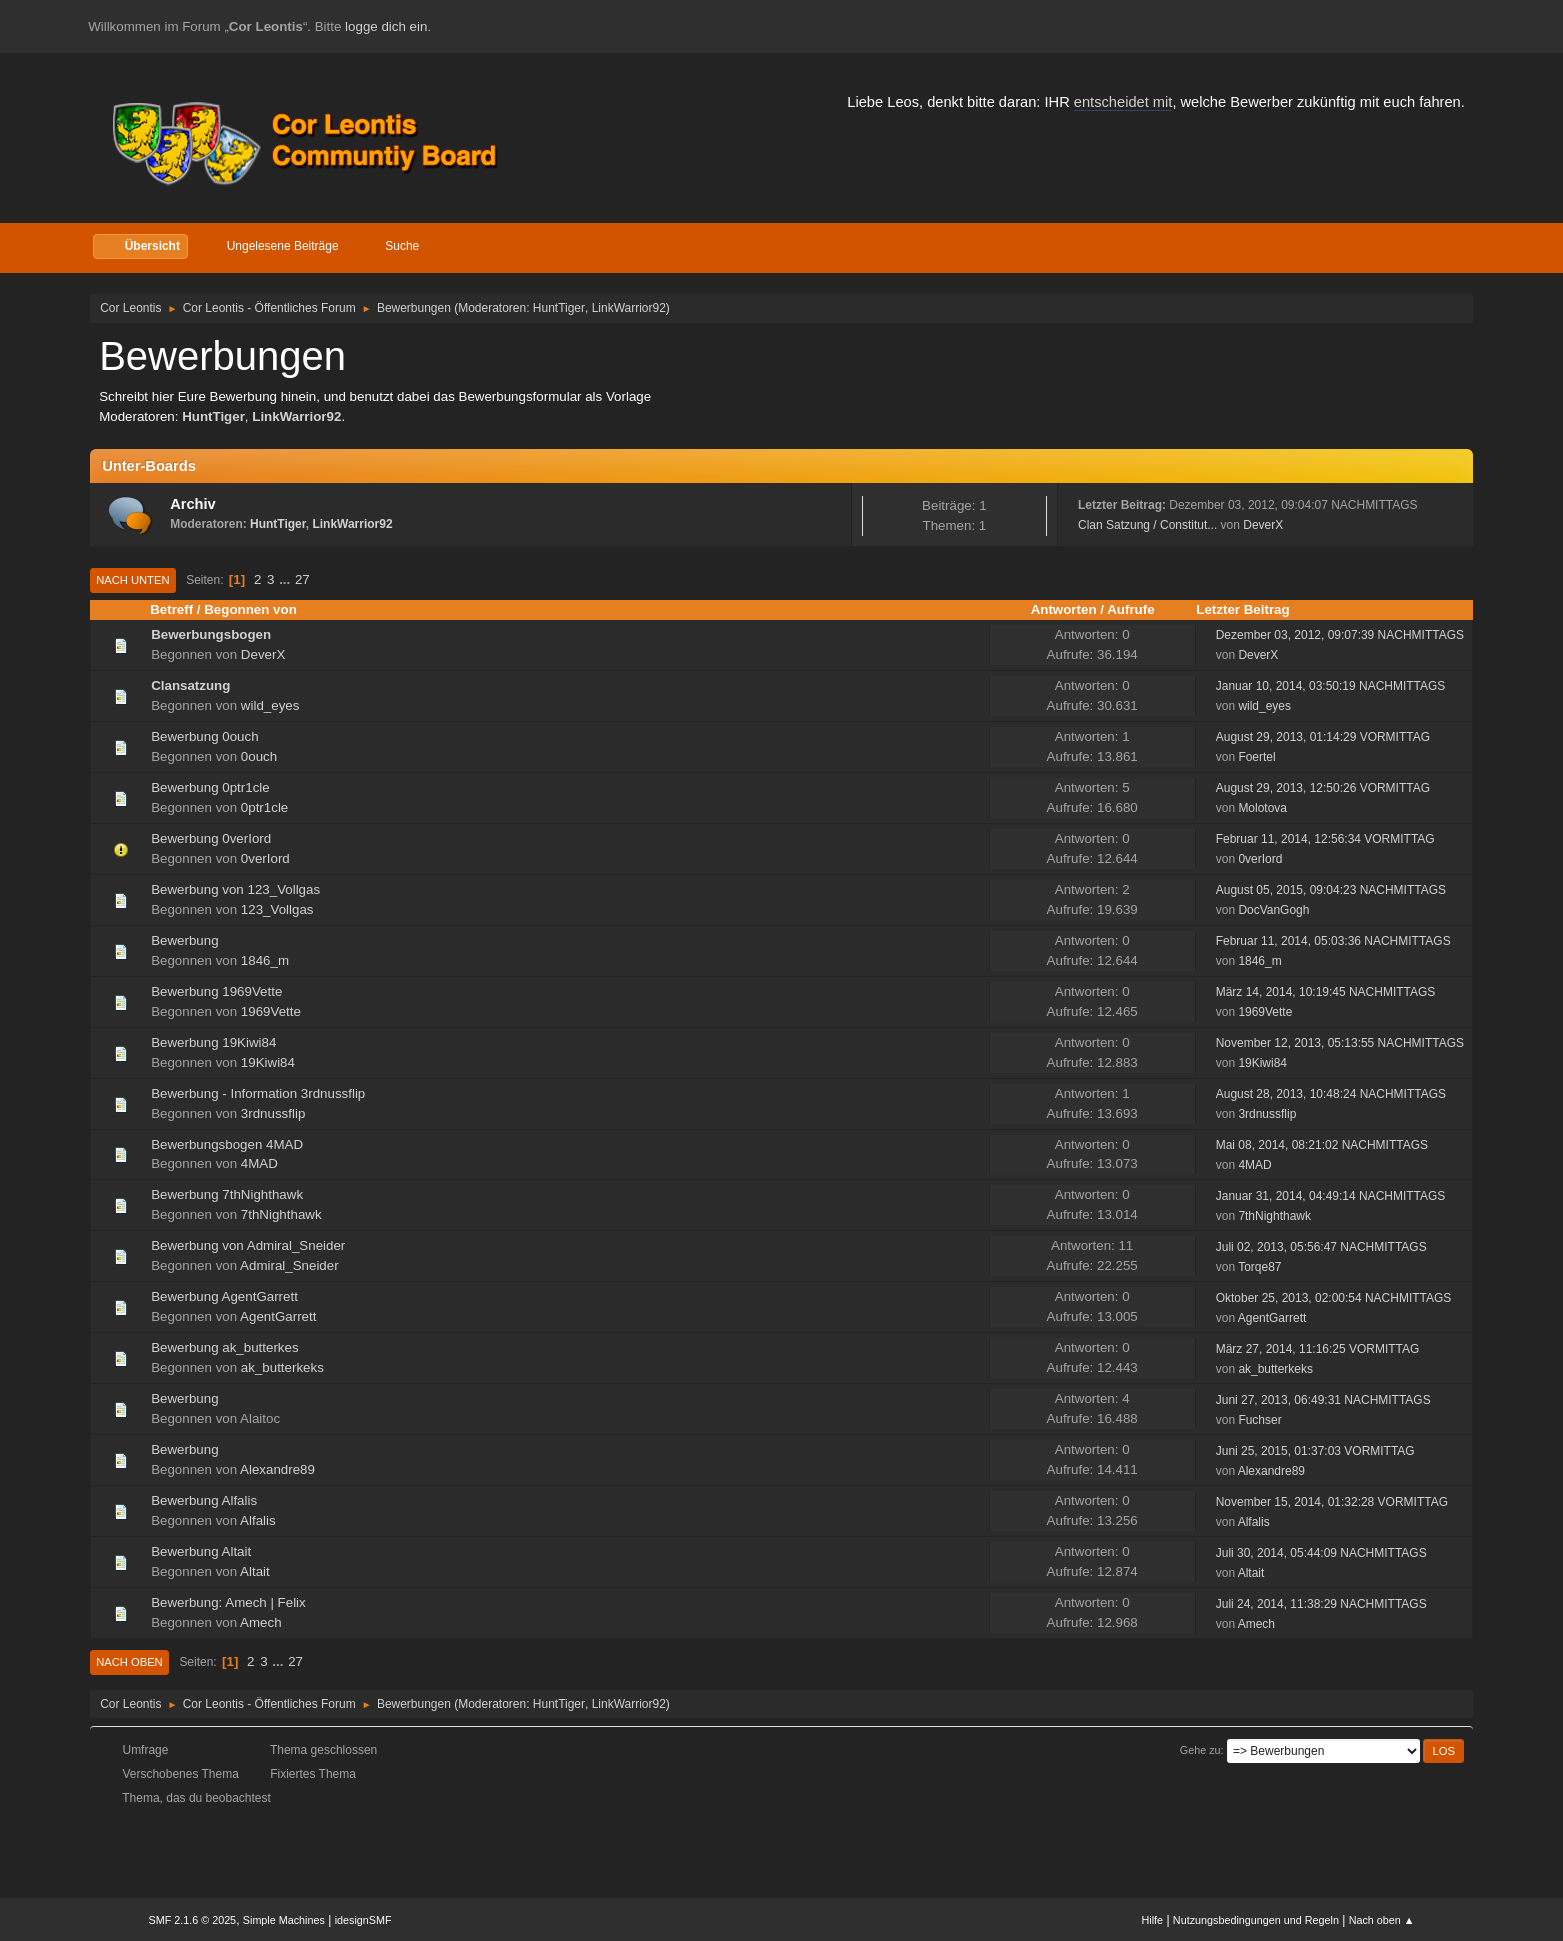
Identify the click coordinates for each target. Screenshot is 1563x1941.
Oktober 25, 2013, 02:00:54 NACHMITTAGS (1334, 1298)
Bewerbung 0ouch (204, 736)
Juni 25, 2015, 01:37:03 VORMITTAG (1315, 1451)
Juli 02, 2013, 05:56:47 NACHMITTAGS (1321, 1247)
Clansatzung (190, 685)
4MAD (259, 1163)
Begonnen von (259, 609)
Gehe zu (1200, 1750)
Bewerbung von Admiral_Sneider (248, 1245)
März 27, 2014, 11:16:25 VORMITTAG (1318, 1349)
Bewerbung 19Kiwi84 (213, 1042)
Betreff (171, 609)
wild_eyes (270, 705)
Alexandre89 (277, 1469)
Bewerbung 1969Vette (216, 991)
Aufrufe (1130, 609)
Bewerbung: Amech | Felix (228, 1602)
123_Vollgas (277, 909)
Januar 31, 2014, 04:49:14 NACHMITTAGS (1331, 1196)
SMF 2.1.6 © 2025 (192, 1920)
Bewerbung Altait (201, 1551)
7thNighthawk (281, 1214)
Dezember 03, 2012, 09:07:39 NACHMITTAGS (1340, 635)
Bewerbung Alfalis (204, 1500)
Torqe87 (1259, 1267)
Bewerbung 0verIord (211, 838)
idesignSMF (363, 1920)
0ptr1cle (264, 807)
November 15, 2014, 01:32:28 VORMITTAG (1332, 1502)
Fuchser (1259, 1420)
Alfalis (258, 1520)
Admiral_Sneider (289, 1265)
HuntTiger (559, 308)
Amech (260, 1622)
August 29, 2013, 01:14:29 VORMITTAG (1323, 737)
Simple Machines (284, 1920)
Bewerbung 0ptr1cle (210, 787)
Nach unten (132, 580)
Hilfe (1153, 1920)
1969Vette (271, 1011)
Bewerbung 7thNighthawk (227, 1194)
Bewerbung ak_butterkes (224, 1347)
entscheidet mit (1123, 102)
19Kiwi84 (268, 1062)
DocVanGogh (1273, 910)
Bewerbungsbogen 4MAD (227, 1144)
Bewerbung (184, 940)
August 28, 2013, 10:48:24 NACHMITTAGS (1331, 1094)
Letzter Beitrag (1242, 609)
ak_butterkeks (282, 1367)
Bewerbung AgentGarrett (224, 1296)
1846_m (265, 960)
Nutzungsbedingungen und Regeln (1256, 1920)
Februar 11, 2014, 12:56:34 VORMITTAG (1325, 839)
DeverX (1263, 525)
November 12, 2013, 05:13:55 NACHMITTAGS (1340, 1043)
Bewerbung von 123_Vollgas (235, 889)
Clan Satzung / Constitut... (1147, 525)
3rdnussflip (273, 1113)
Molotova (1262, 808)
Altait (255, 1571)
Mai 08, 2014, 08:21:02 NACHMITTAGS (1322, 1145)
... (286, 579)
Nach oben (129, 1662)
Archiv (193, 504)
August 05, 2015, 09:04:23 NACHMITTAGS (1331, 890)
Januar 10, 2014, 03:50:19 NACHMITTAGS (1331, 686)
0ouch (259, 756)
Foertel (1256, 757)
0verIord (265, 858)
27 (302, 579)
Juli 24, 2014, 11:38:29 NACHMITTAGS (1321, 1604)
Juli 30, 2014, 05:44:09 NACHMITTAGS (1321, 1553)
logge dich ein (386, 26)
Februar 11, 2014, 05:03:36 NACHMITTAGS (1333, 941)
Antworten (1064, 609)
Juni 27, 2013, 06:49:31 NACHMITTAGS (1323, 1400)
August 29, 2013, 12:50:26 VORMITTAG (1323, 788)
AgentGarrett (278, 1316)
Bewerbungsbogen (211, 634)
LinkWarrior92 (629, 308)
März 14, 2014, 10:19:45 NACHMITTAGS (1326, 992)
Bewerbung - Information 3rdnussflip (258, 1093)
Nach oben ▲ (1382, 1920)
